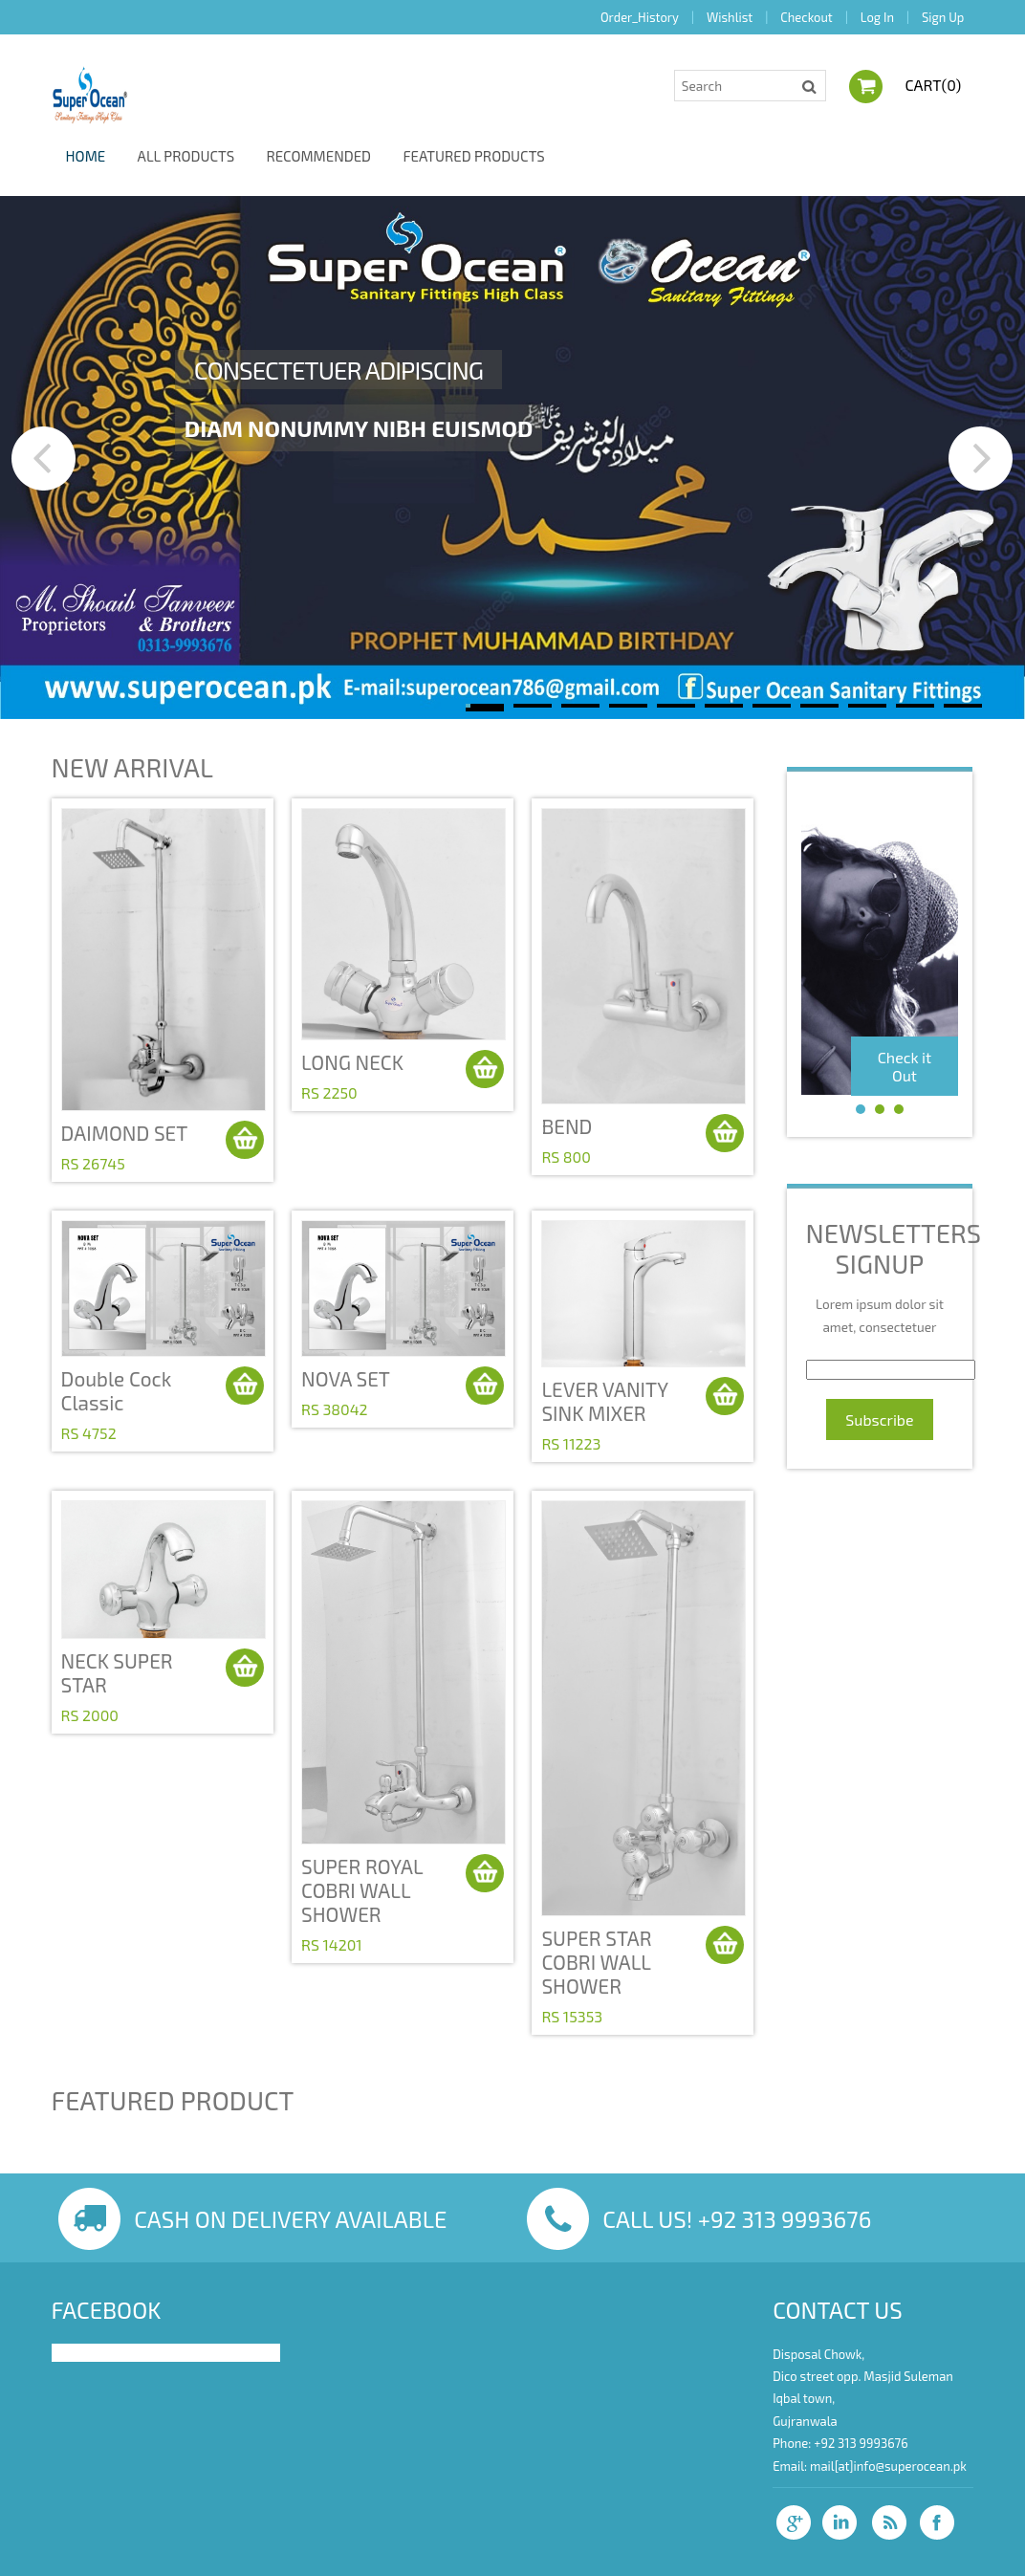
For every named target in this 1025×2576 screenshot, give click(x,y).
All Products (186, 155)
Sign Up (943, 17)
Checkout (806, 17)
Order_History (639, 17)
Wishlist (729, 17)
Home (86, 155)
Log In (877, 17)
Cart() (930, 85)
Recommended (318, 155)
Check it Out (904, 1066)
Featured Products (473, 155)
